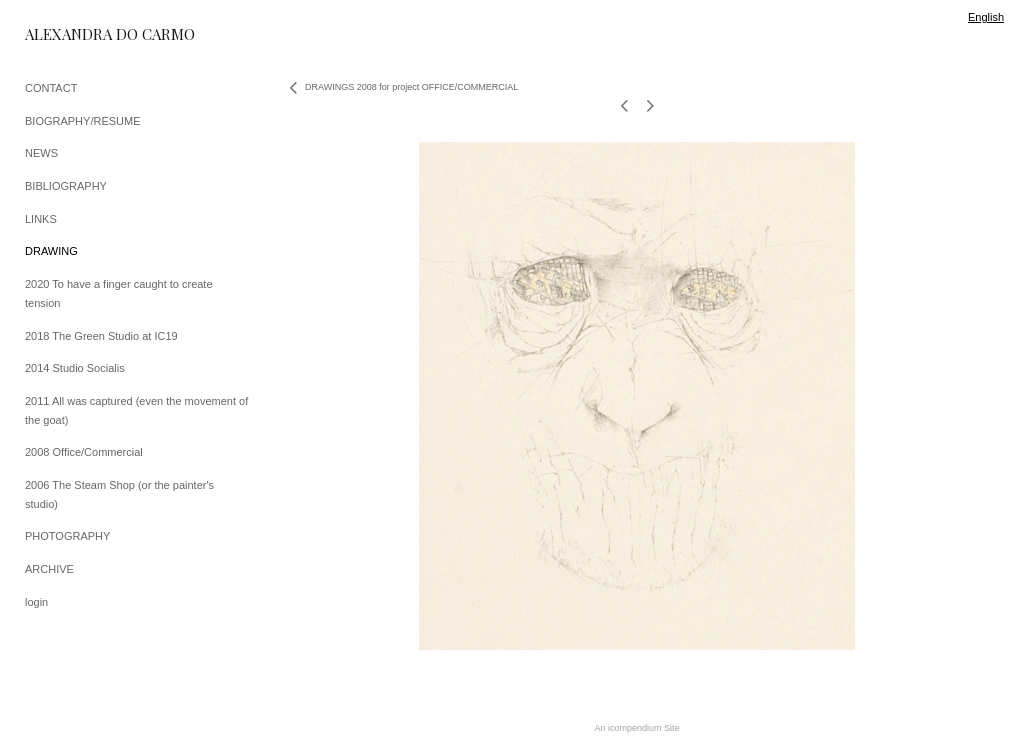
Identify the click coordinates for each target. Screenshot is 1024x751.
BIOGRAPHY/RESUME (83, 121)
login (36, 602)
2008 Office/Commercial (84, 452)
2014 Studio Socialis (75, 368)
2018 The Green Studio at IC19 (101, 336)
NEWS (41, 153)
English (986, 17)
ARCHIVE (49, 569)
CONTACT (51, 88)
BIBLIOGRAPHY (66, 186)
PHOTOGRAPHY (67, 536)
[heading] (75, 34)
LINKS (41, 219)
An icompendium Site (636, 728)
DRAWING (51, 251)
